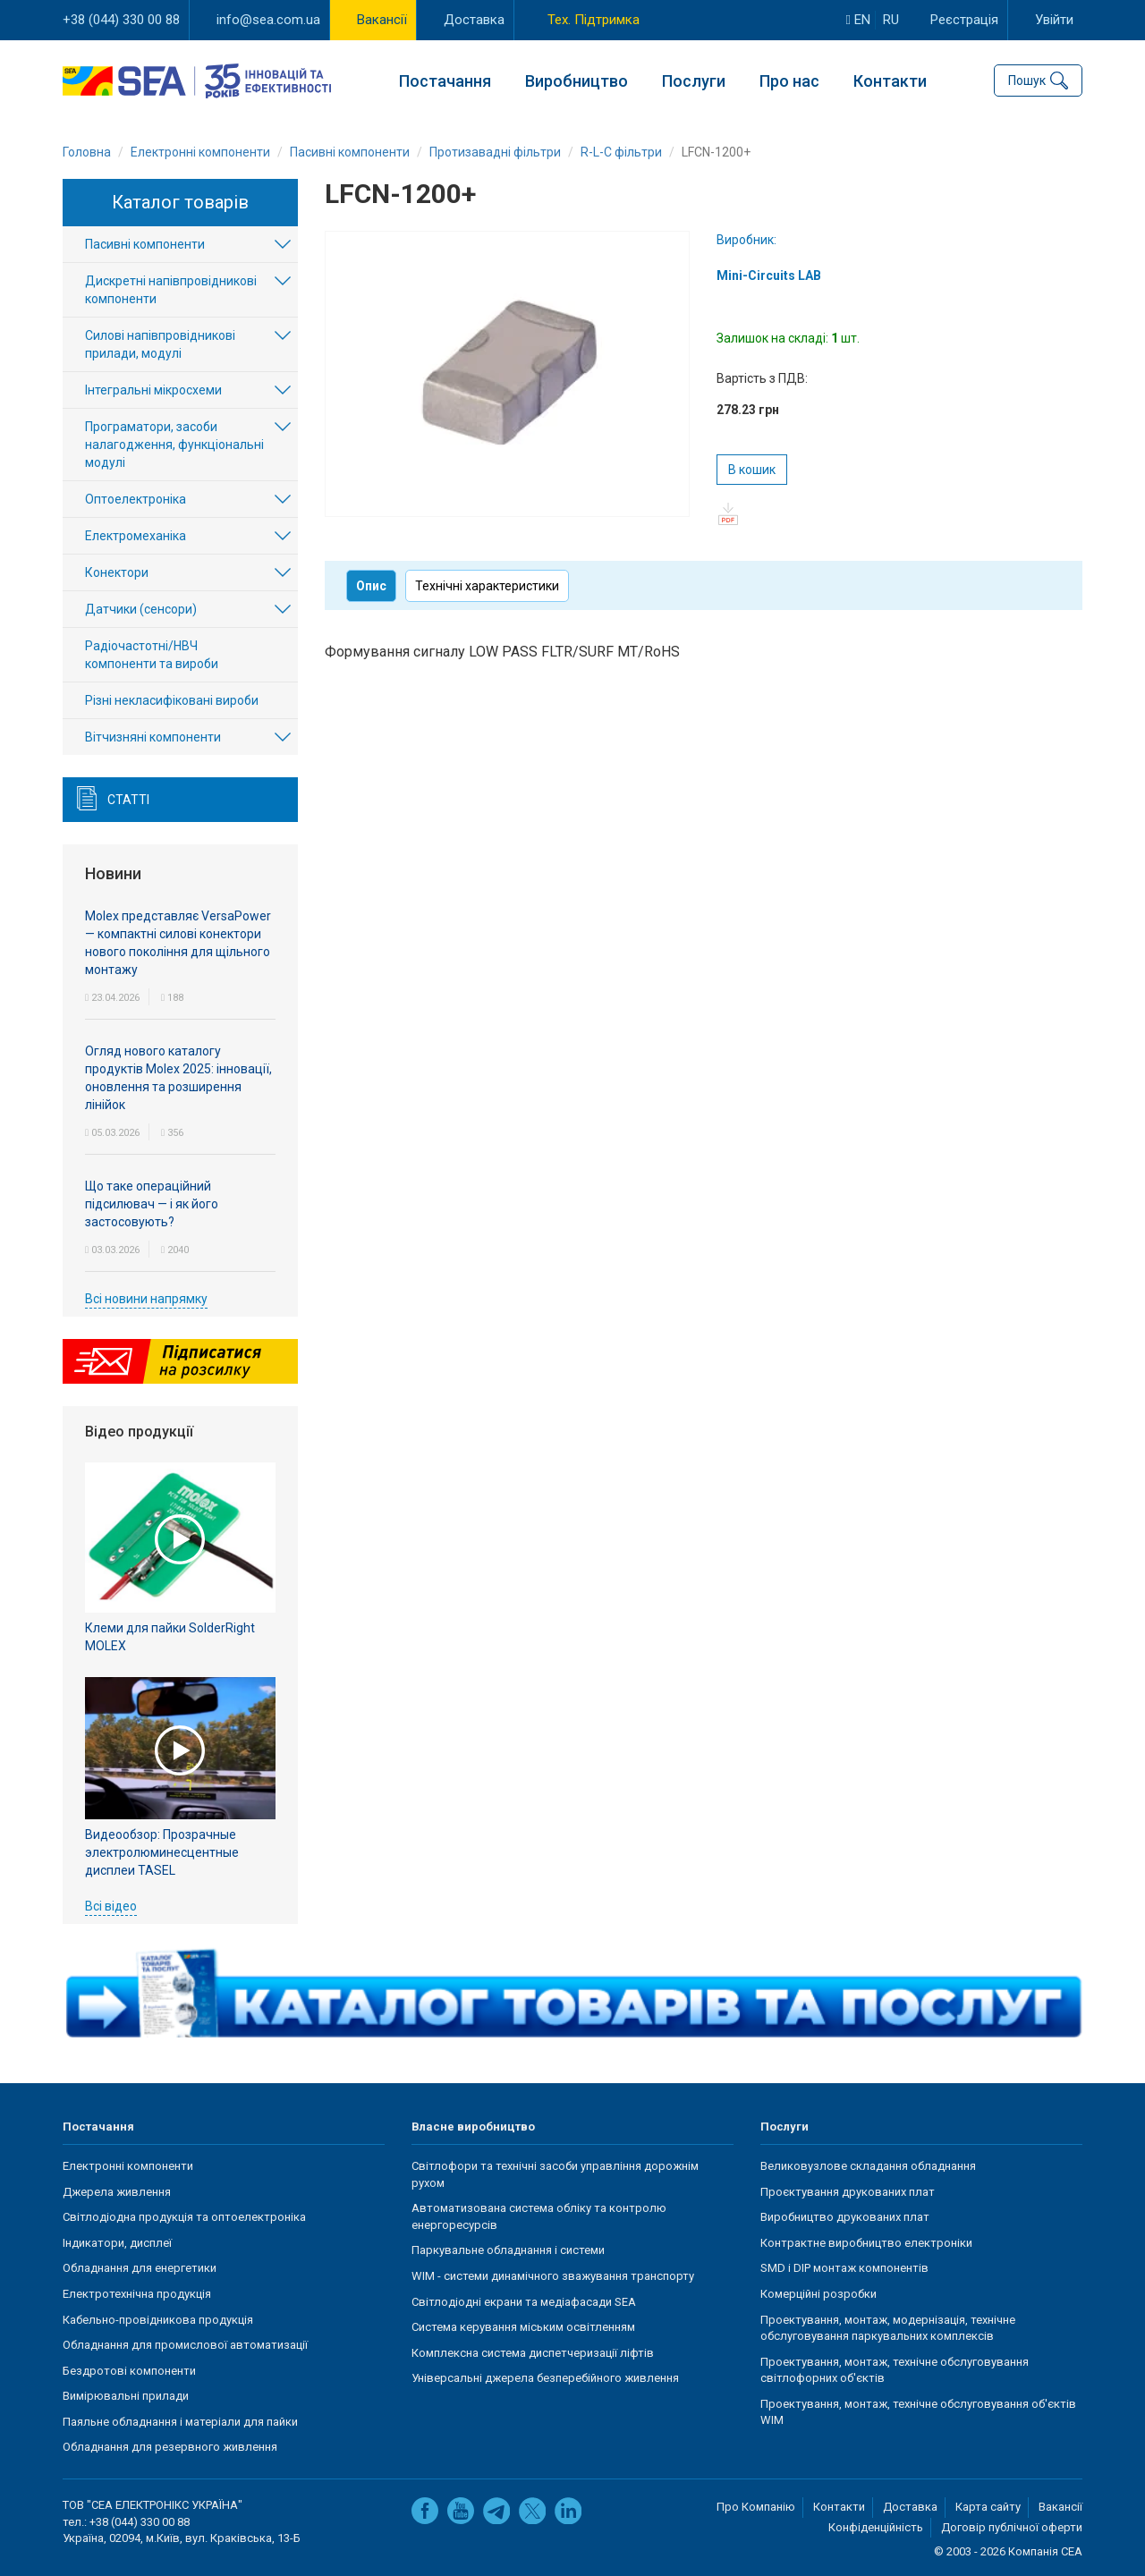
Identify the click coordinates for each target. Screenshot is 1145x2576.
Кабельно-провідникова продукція (158, 2319)
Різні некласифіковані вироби (172, 700)
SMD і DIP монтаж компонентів (844, 2268)
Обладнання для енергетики (139, 2268)
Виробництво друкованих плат (844, 2217)
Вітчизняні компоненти (153, 737)
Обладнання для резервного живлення (170, 2446)
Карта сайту (988, 2506)
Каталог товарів (180, 202)
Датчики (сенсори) (141, 609)
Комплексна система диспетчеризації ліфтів (532, 2353)
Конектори (116, 572)
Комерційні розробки (818, 2294)
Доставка (474, 20)
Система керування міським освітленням (523, 2327)
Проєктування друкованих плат (847, 2192)
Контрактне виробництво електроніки (866, 2243)
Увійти (1054, 20)
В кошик (752, 469)
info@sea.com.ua (268, 20)
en (858, 20)
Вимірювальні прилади (126, 2395)
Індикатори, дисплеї (117, 2243)
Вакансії (382, 20)
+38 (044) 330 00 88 (121, 20)
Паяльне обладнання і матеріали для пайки (180, 2421)
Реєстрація (964, 20)
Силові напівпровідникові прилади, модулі (160, 344)
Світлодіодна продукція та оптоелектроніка (184, 2217)
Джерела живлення (117, 2192)
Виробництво (576, 81)
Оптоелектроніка (135, 499)
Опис (371, 586)
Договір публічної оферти (1011, 2527)
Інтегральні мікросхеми (153, 390)
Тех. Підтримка (593, 20)
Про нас (789, 81)
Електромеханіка (135, 536)
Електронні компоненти (128, 2166)
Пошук (1027, 80)
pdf (728, 514)
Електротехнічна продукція (137, 2294)
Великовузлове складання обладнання (868, 2166)
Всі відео (111, 1906)
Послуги (693, 81)
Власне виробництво (473, 2126)
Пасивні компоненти (145, 244)
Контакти (890, 81)
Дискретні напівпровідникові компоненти (171, 290)
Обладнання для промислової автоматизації (185, 2344)
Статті (128, 799)
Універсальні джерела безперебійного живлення (545, 2378)
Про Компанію (756, 2506)
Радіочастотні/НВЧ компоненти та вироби (151, 655)
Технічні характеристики (487, 586)
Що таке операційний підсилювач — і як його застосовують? (151, 1204)
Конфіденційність (875, 2527)
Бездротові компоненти (129, 2370)
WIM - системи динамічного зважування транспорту (552, 2276)
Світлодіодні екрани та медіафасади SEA (523, 2302)
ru (891, 20)
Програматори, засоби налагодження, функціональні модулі (174, 444)
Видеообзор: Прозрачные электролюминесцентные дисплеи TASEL (162, 1852)
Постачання (445, 81)
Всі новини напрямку (146, 1299)
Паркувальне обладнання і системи (508, 2250)
